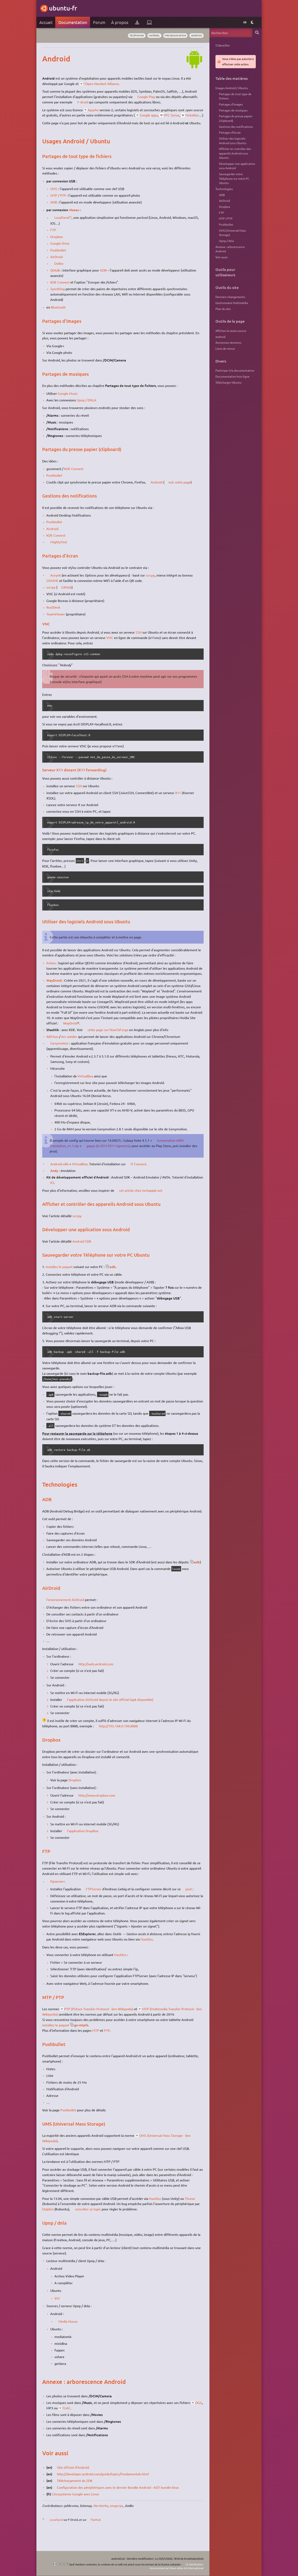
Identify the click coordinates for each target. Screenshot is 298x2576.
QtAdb (56, 275)
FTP (54, 235)
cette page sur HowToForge (109, 1040)
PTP (108, 2046)
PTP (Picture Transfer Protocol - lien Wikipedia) (99, 2025)
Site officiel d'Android (74, 2483)
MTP (96, 2046)
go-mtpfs (82, 2041)
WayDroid (54, 991)
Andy (55, 1181)
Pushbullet (59, 255)
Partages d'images (230, 104)
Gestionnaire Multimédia (231, 303)
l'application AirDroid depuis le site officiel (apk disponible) (111, 1715)
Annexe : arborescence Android (229, 249)
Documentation (73, 22)
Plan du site (222, 309)
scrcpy (151, 580)
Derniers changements (229, 297)
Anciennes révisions (227, 343)
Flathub (96, 2536)
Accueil (46, 22)
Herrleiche (101, 2522)
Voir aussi (221, 257)
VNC (110, 643)
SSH (140, 637)
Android (157, 487)
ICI (73, 1193)
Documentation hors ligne (232, 377)
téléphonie (135, 35)
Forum (100, 22)
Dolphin (49, 2225)
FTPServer (94, 1905)
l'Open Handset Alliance (102, 83)
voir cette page (180, 487)
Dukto (59, 269)
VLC (58, 2314)
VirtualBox (86, 1087)
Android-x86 (60, 1174)
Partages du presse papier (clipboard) (235, 118)
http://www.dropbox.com (97, 1811)
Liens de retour (224, 349)
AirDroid (57, 262)
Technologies (223, 189)
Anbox (52, 968)
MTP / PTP (59, 201)
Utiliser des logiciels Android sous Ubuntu (231, 141)
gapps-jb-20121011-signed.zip (109, 1156)
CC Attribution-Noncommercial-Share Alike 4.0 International (176, 2566)
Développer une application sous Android (236, 166)
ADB (54, 207)
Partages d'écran (229, 132)
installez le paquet (56, 2041)
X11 (179, 798)
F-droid (83, 102)
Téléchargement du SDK (76, 2497)
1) (71, 222)
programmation (174, 35)
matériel (153, 35)
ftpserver (58, 1897)
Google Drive (61, 248)
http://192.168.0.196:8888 (119, 1742)
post (189, 1905)
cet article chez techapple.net (141, 1201)
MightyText (59, 547)
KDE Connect (61, 287)
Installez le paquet (60, 1277)
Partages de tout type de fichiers (234, 96)
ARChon (53, 1047)
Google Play (147, 97)
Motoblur (54, 120)
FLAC (80, 2424)
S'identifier (222, 45)
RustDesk (54, 612)
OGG (54, 2424)
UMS (54, 194)
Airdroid (53, 534)
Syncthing (58, 294)
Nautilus (147, 1955)
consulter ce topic (89, 2225)
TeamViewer (56, 619)
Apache (94, 110)
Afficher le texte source (230, 331)
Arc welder (70, 1047)
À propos (120, 22)
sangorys (117, 2522)
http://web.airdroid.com (96, 1680)
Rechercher (256, 32)
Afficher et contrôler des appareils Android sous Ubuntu (234, 153)
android (195, 35)
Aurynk (56, 580)
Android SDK (82, 1252)
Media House (69, 2337)
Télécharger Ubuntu (228, 383)
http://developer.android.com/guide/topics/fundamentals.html (104, 2490)
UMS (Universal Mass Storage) (231, 233)
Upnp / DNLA (87, 405)
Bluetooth (59, 312)
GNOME (53, 586)
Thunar (191, 2214)
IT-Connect (139, 1174)
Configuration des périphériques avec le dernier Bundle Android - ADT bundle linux (119, 2503)
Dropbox (57, 242)
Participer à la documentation (234, 371)
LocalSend (62, 223)
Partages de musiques (232, 110)
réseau (75, 215)
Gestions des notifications (235, 126)
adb (114, 1277)
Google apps (160, 115)
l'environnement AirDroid (66, 1616)
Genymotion (60, 1054)
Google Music (68, 398)
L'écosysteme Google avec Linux (76, 2510)
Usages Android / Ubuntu (231, 88)
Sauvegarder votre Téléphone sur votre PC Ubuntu (233, 178)
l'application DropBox (83, 1847)
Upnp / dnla (225, 241)
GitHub (67, 592)
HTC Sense (183, 115)
